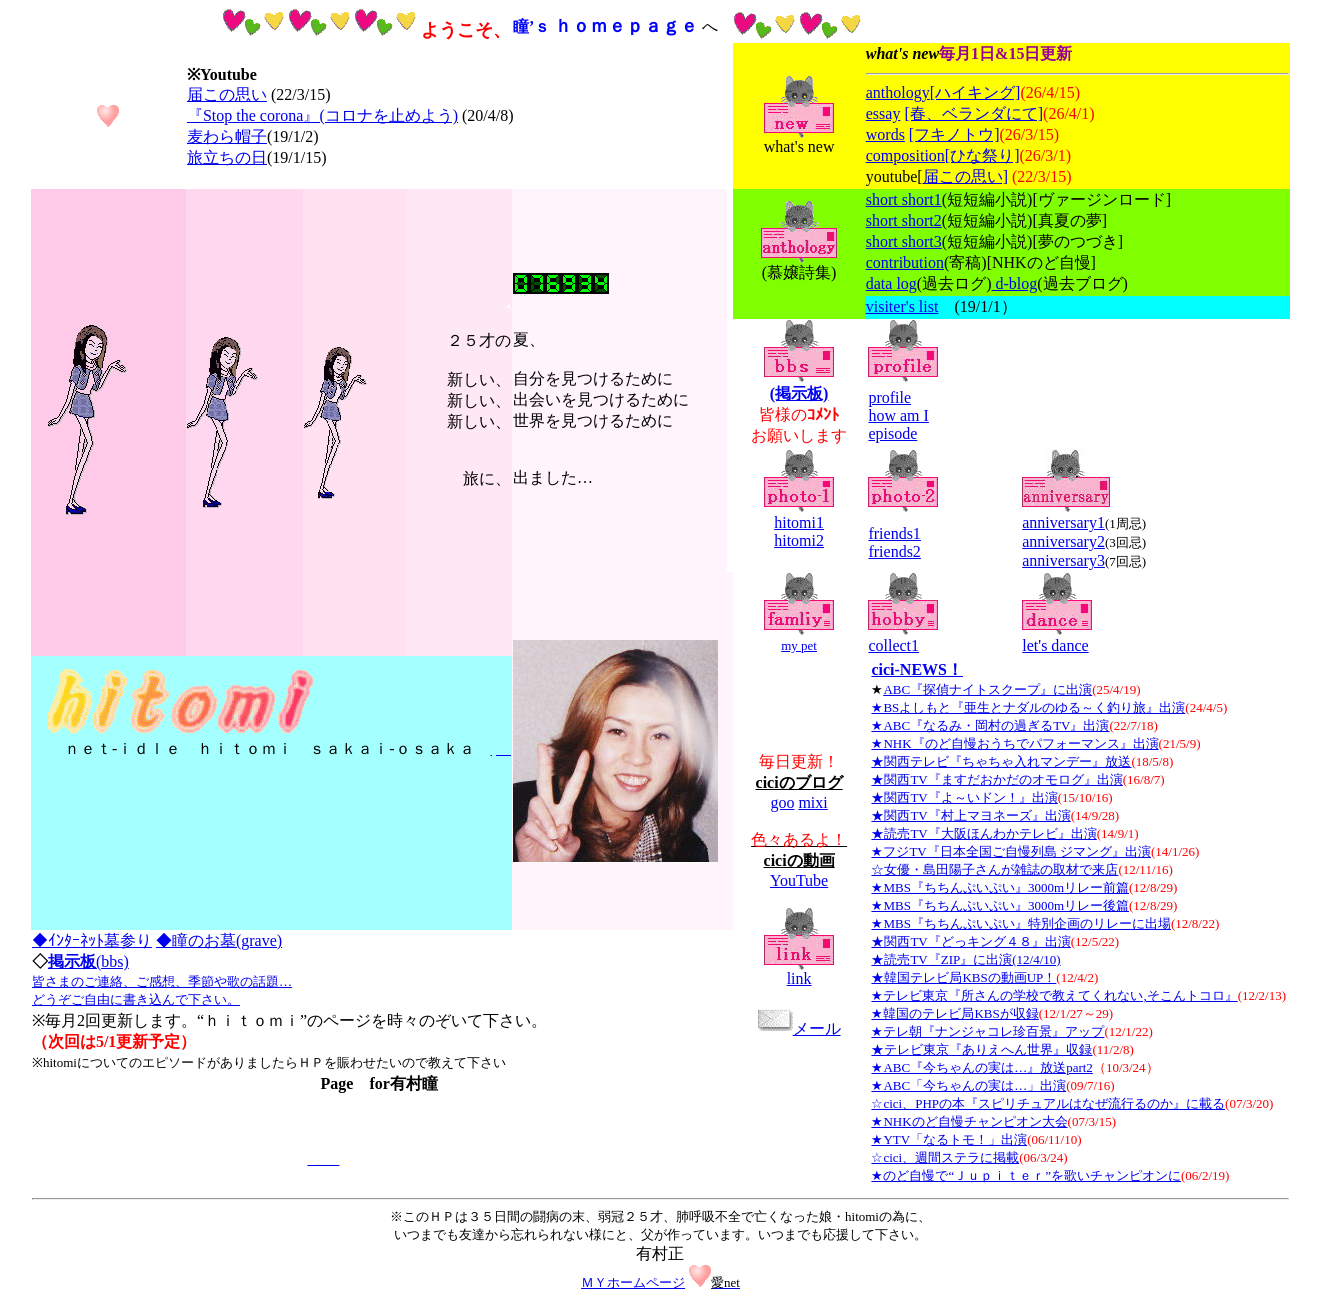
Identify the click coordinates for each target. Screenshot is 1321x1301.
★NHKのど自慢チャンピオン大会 (969, 1121)
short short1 (904, 199)
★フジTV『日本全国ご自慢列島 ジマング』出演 (1011, 851)
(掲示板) (799, 393)
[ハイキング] (975, 92)
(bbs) (162, 980)
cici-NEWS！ (917, 669)
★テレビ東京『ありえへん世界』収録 (981, 1049)
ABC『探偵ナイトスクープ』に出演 (987, 689)
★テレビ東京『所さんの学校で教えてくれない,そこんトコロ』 (1054, 995)
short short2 (904, 220)
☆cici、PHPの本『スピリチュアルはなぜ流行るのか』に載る (1048, 1103)
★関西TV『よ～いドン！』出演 (964, 797)
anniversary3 (1063, 560)
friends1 (894, 533)
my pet (799, 645)
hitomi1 (799, 522)
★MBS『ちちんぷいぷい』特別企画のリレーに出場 (1020, 923)
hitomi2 (799, 540)
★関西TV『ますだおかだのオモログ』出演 (996, 779)
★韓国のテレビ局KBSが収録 (954, 1013)
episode (892, 433)
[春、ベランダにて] (973, 113)
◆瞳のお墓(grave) (219, 940)
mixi (812, 802)
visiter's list (902, 306)
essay (883, 113)
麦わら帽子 (227, 136)
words (885, 134)
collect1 (893, 645)
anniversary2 (1063, 541)
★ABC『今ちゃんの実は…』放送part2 (981, 1067)
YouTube (799, 880)
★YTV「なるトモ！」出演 (949, 1139)
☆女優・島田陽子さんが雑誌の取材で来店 (994, 869)
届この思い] (965, 176)
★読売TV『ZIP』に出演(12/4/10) (965, 959)
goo (782, 802)
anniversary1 (1063, 522)
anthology (898, 92)
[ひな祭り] (982, 155)
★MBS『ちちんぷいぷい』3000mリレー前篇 (1000, 887)
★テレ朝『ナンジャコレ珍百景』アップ (987, 1031)
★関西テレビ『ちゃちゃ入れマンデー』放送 (1001, 761)
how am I (898, 415)
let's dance (1055, 645)
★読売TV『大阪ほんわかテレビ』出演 (983, 833)
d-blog (1015, 283)
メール (799, 1028)
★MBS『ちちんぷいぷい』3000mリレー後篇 (1000, 905)
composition (905, 155)
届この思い (227, 94)
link (799, 978)
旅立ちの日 (227, 157)
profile (889, 397)
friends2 (894, 551)
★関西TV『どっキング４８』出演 (970, 941)
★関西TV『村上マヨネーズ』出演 (970, 815)
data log (891, 283)
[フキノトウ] (954, 134)
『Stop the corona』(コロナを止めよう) (322, 115)
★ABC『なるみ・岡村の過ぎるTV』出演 (990, 725)
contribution (905, 262)
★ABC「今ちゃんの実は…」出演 (968, 1085)
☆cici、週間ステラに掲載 (945, 1157)
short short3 (904, 241)
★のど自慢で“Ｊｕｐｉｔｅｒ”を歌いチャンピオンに (1026, 1175)
